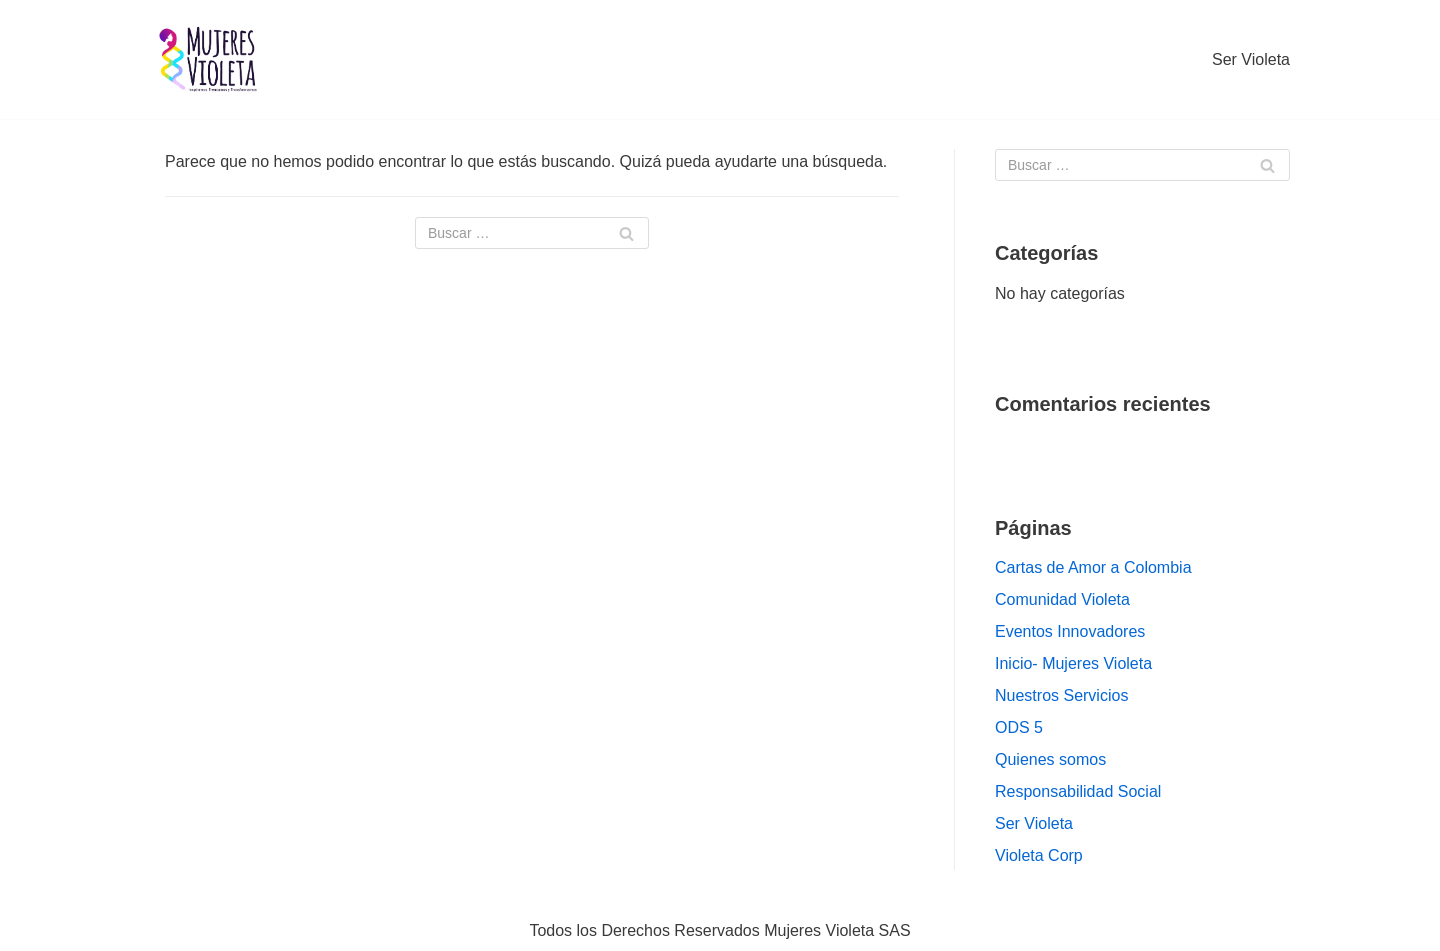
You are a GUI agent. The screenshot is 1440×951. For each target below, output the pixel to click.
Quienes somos (1050, 759)
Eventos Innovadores (1070, 631)
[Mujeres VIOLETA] (210, 59)
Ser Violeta (1251, 59)
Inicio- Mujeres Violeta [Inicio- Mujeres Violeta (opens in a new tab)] (1073, 663)
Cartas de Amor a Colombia (1093, 567)
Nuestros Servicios (1061, 695)
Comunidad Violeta (1062, 599)
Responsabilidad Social (1078, 791)
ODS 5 (1019, 727)
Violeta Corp (1039, 855)
